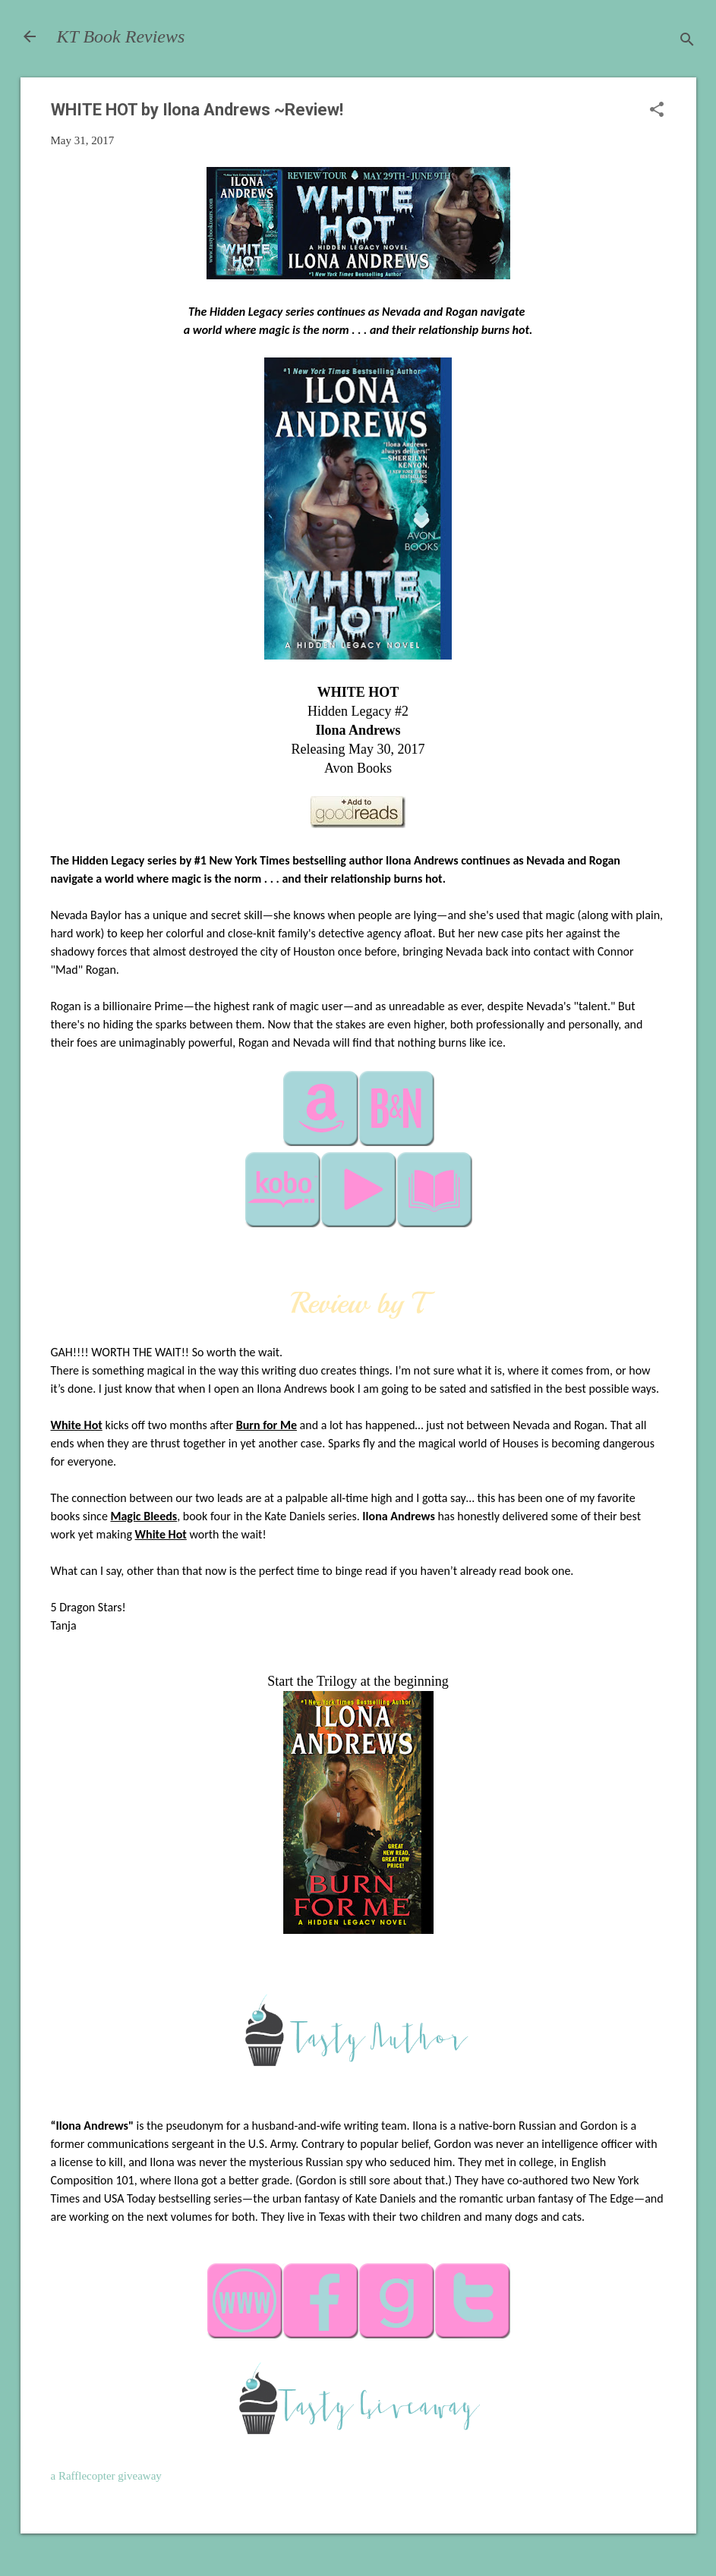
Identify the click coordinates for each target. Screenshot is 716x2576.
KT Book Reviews (121, 36)
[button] (657, 110)
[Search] (687, 41)
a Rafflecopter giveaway (106, 2476)
